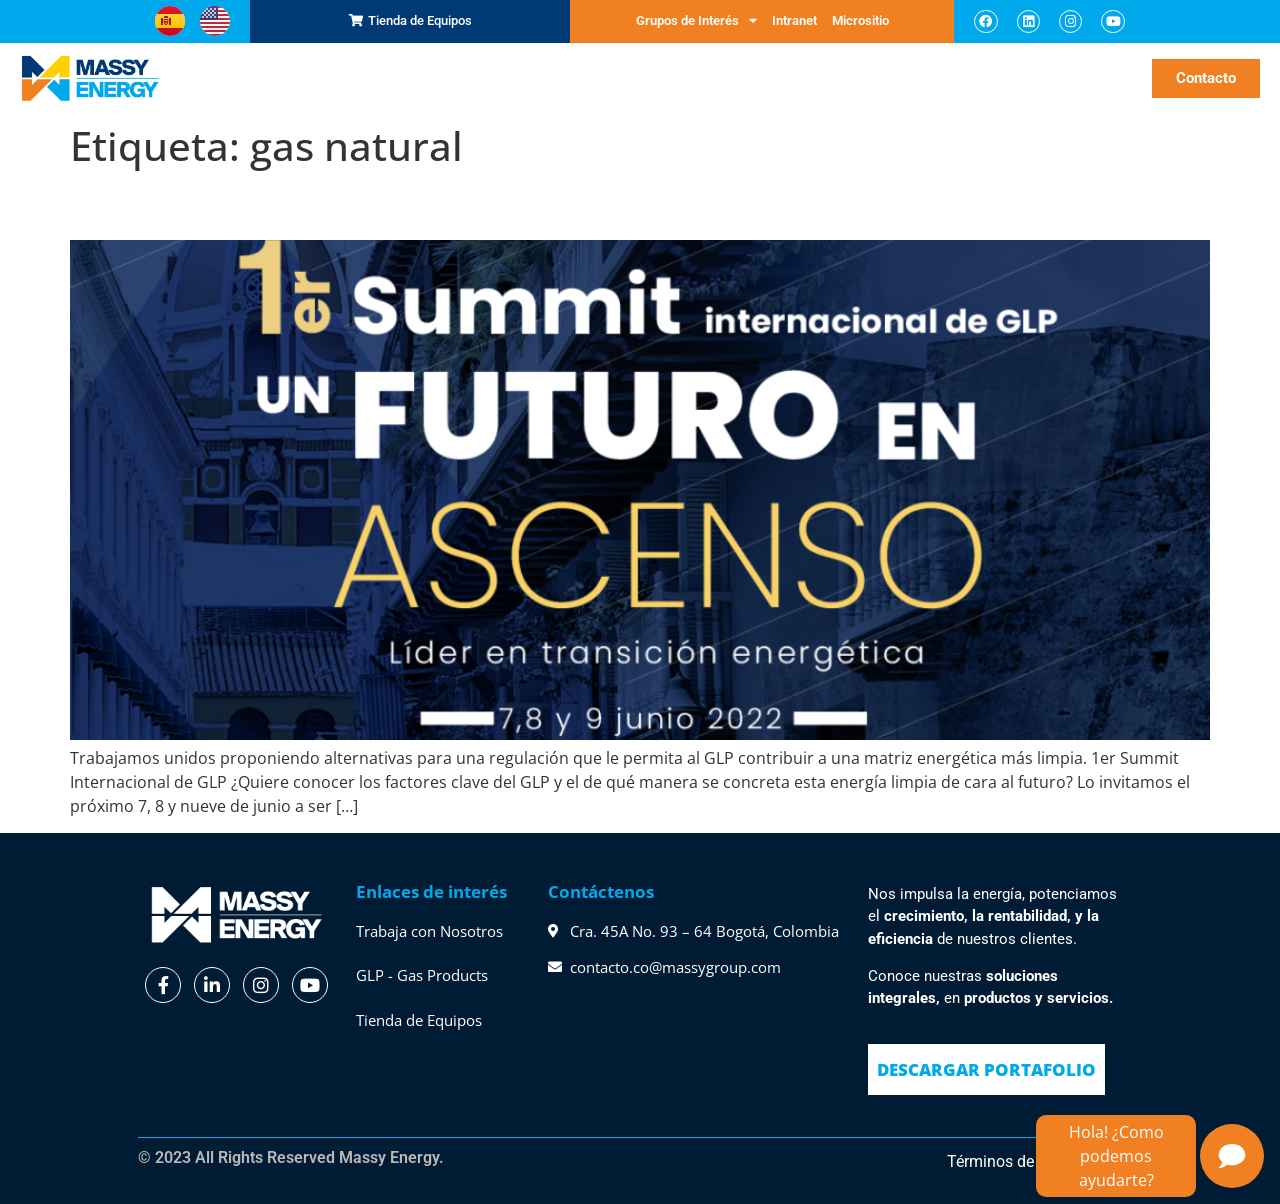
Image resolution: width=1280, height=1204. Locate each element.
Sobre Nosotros (606, 78)
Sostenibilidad (1002, 78)
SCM (280, 77)
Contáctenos (601, 891)
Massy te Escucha (882, 78)
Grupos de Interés (696, 21)
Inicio (240, 77)
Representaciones (365, 78)
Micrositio (860, 20)
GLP (530, 77)
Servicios (472, 78)
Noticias (1084, 77)
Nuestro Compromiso (740, 78)
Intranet (794, 20)
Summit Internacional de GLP (290, 204)
